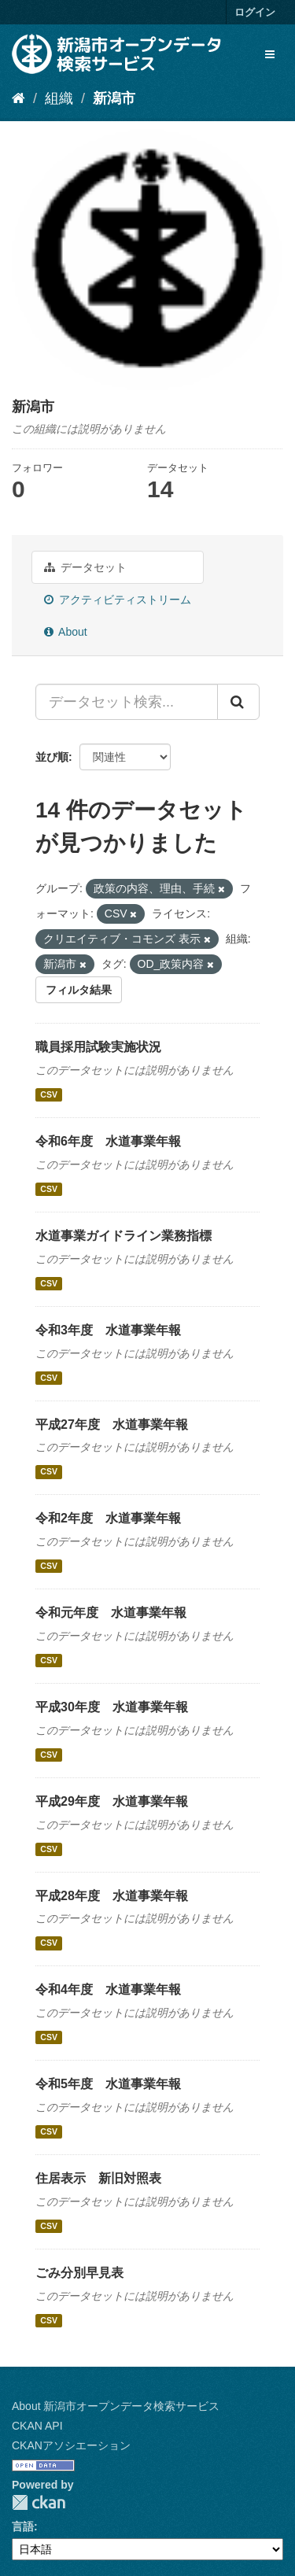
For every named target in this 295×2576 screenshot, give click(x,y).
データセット (85, 567)
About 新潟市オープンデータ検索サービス (115, 2406)
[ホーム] (18, 98)
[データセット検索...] (126, 702)
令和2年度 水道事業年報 (108, 1518)
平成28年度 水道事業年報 (111, 1895)
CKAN (38, 2502)
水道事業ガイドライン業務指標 (123, 1235)
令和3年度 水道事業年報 (108, 1330)
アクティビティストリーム (117, 599)
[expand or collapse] (269, 54)
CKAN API (37, 2425)
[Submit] (238, 702)
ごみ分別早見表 (79, 2272)
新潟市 (114, 98)
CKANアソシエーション (71, 2445)
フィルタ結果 (79, 990)
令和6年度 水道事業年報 (108, 1141)
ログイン (254, 12)
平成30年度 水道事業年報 (111, 1707)
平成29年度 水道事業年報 (111, 1801)
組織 (59, 98)
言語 (23, 2526)
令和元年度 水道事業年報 (110, 1612)
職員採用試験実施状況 (98, 1047)
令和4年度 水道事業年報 (108, 1989)
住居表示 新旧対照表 (98, 2178)
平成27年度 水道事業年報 (111, 1424)
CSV (48, 1094)
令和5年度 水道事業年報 (108, 2084)
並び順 (51, 757)
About (65, 632)
